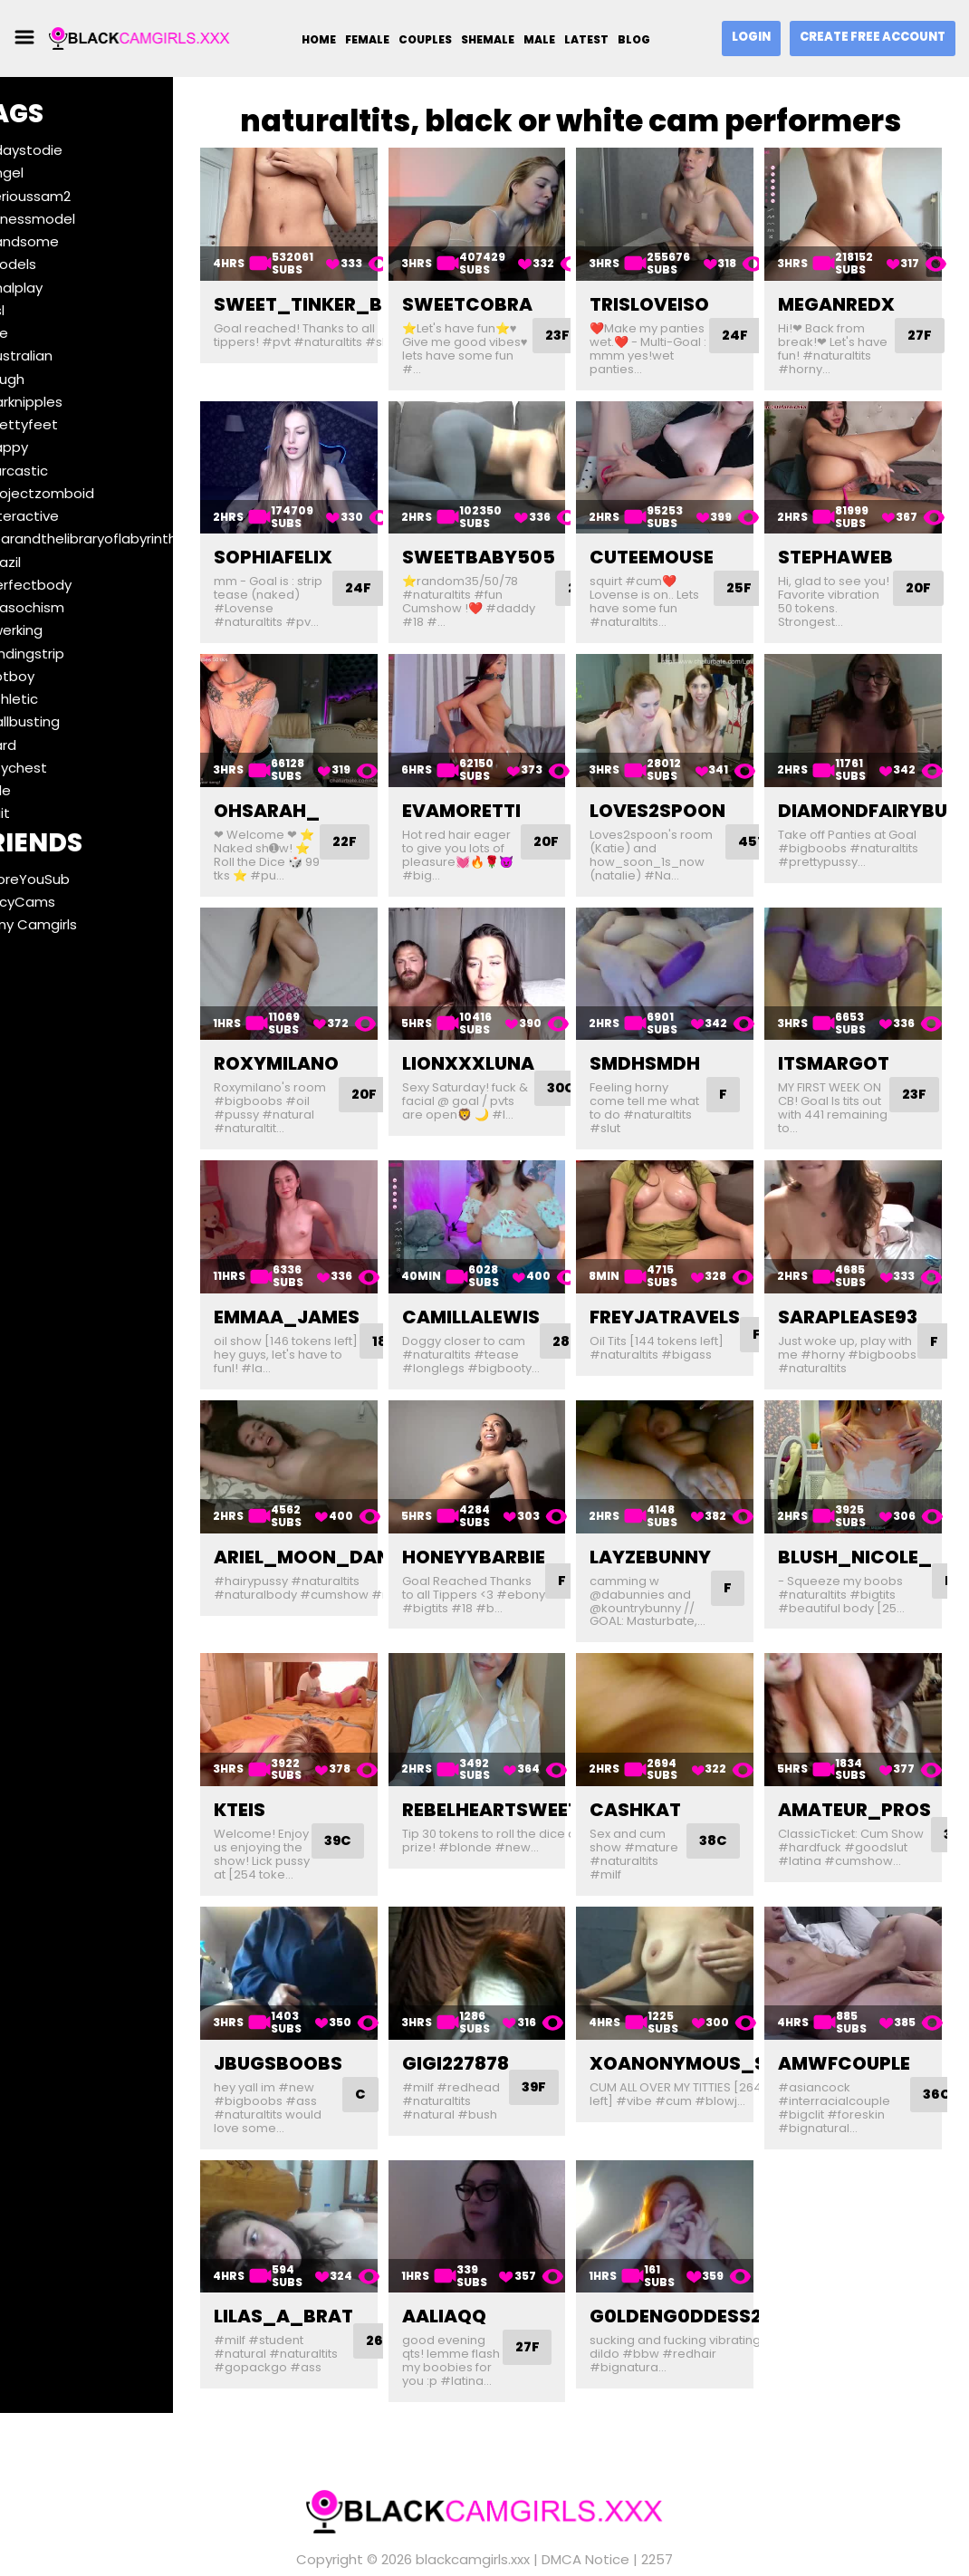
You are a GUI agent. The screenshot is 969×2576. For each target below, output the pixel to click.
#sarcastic (60, 470)
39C (372, 1790)
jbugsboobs (327, 2017)
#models (54, 264)
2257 (657, 2531)
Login (751, 36)
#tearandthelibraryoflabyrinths (128, 538)
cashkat (660, 1745)
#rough (48, 379)
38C (734, 1776)
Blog (634, 39)
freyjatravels (690, 1270)
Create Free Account (872, 36)
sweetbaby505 (514, 539)
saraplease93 (860, 1270)
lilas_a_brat (332, 2260)
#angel (47, 172)
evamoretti (497, 783)
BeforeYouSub (71, 879)
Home (319, 39)
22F (394, 813)
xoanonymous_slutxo (734, 2017)
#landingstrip (68, 653)
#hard (44, 745)
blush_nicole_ (868, 1501)
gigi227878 (491, 2017)
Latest (586, 39)
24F (761, 326)
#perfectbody (71, 584)
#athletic (55, 698)
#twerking (57, 629)
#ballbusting (66, 721)
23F (928, 1058)
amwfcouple (857, 2017)
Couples (425, 39)
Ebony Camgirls (74, 924)
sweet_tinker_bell (361, 295)
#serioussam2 (71, 196)
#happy (50, 447)
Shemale (487, 39)
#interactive (65, 515)
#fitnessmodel (73, 218)
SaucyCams (63, 901)
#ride (41, 790)
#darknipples (67, 401)
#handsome (65, 241)
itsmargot (846, 1027)
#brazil (46, 562)
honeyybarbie (509, 1501)
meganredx (849, 295)
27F (933, 326)
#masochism (68, 607)
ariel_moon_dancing (375, 1501)
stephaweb (848, 539)
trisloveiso (674, 295)
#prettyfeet (65, 424)
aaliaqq (480, 2260)
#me (40, 332)
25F (765, 570)
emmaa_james (335, 1270)
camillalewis (507, 1270)
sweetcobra (503, 295)
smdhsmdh (670, 1027)
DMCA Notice (585, 2531)
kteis (288, 1745)
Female (367, 39)
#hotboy (53, 676)
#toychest (59, 767)
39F (572, 2041)
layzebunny (675, 1501)
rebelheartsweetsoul (551, 1745)
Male (539, 39)
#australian (62, 355)
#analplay (57, 287)
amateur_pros (867, 1745)
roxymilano (325, 1027)
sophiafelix (322, 539)
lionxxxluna (504, 1027)
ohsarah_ (316, 783)
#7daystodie (67, 149)
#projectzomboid (83, 493)
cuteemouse (677, 539)
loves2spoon (683, 783)
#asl (38, 310)
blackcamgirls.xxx (473, 2531)
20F (932, 570)
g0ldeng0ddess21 (704, 2260)
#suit (41, 812)
